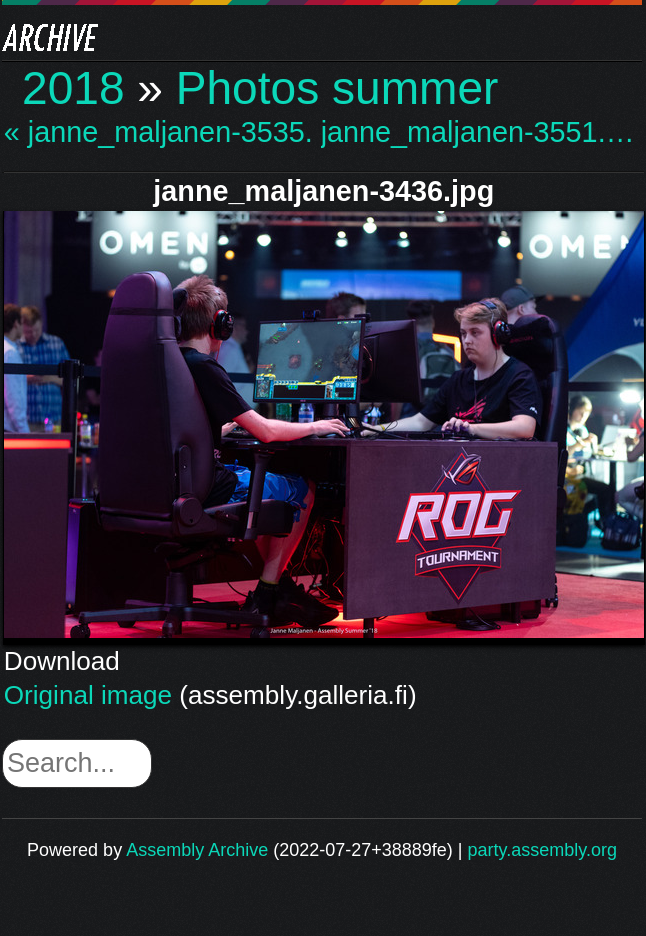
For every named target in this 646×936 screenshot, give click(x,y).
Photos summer (337, 88)
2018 (73, 88)
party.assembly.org (542, 850)
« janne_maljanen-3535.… (160, 132)
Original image (88, 695)
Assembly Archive (197, 850)
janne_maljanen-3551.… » (477, 132)
